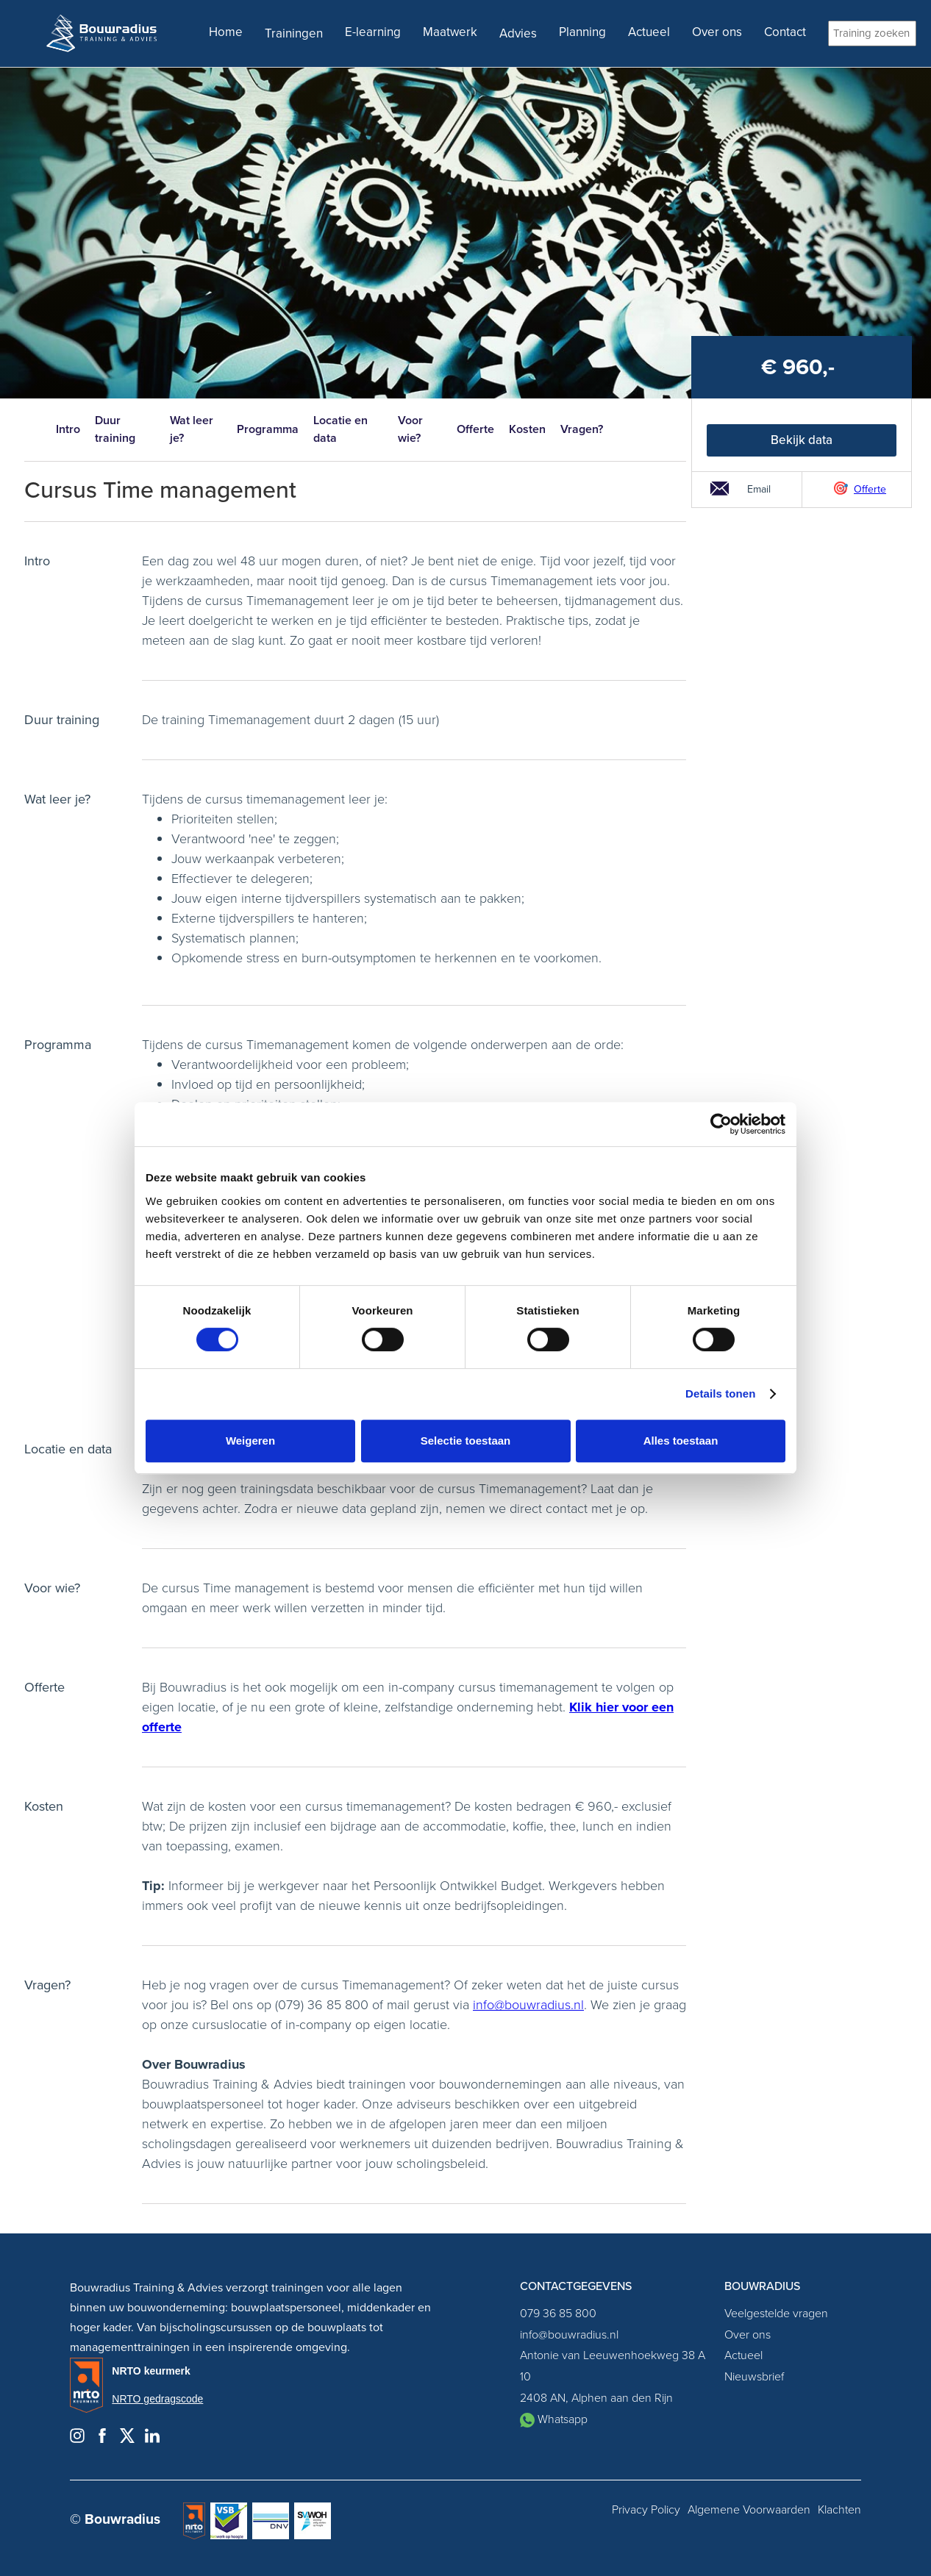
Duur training (115, 429)
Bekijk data (802, 440)
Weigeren (250, 1440)
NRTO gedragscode (157, 2399)
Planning (582, 32)
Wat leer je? (191, 429)
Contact (785, 32)
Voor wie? (410, 429)
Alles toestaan (680, 1440)
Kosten (527, 429)
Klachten (839, 2509)
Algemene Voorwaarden (749, 2509)
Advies (518, 33)
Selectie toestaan (466, 1440)
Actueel (649, 32)
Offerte (475, 429)
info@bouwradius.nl (528, 2004)
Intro (68, 429)
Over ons (717, 32)
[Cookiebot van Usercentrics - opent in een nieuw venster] (721, 1124)
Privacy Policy (646, 2509)
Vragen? (581, 429)
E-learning (373, 32)
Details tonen (720, 1393)
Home (226, 32)
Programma (268, 429)
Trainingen (294, 33)
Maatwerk (450, 32)
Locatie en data (340, 429)
